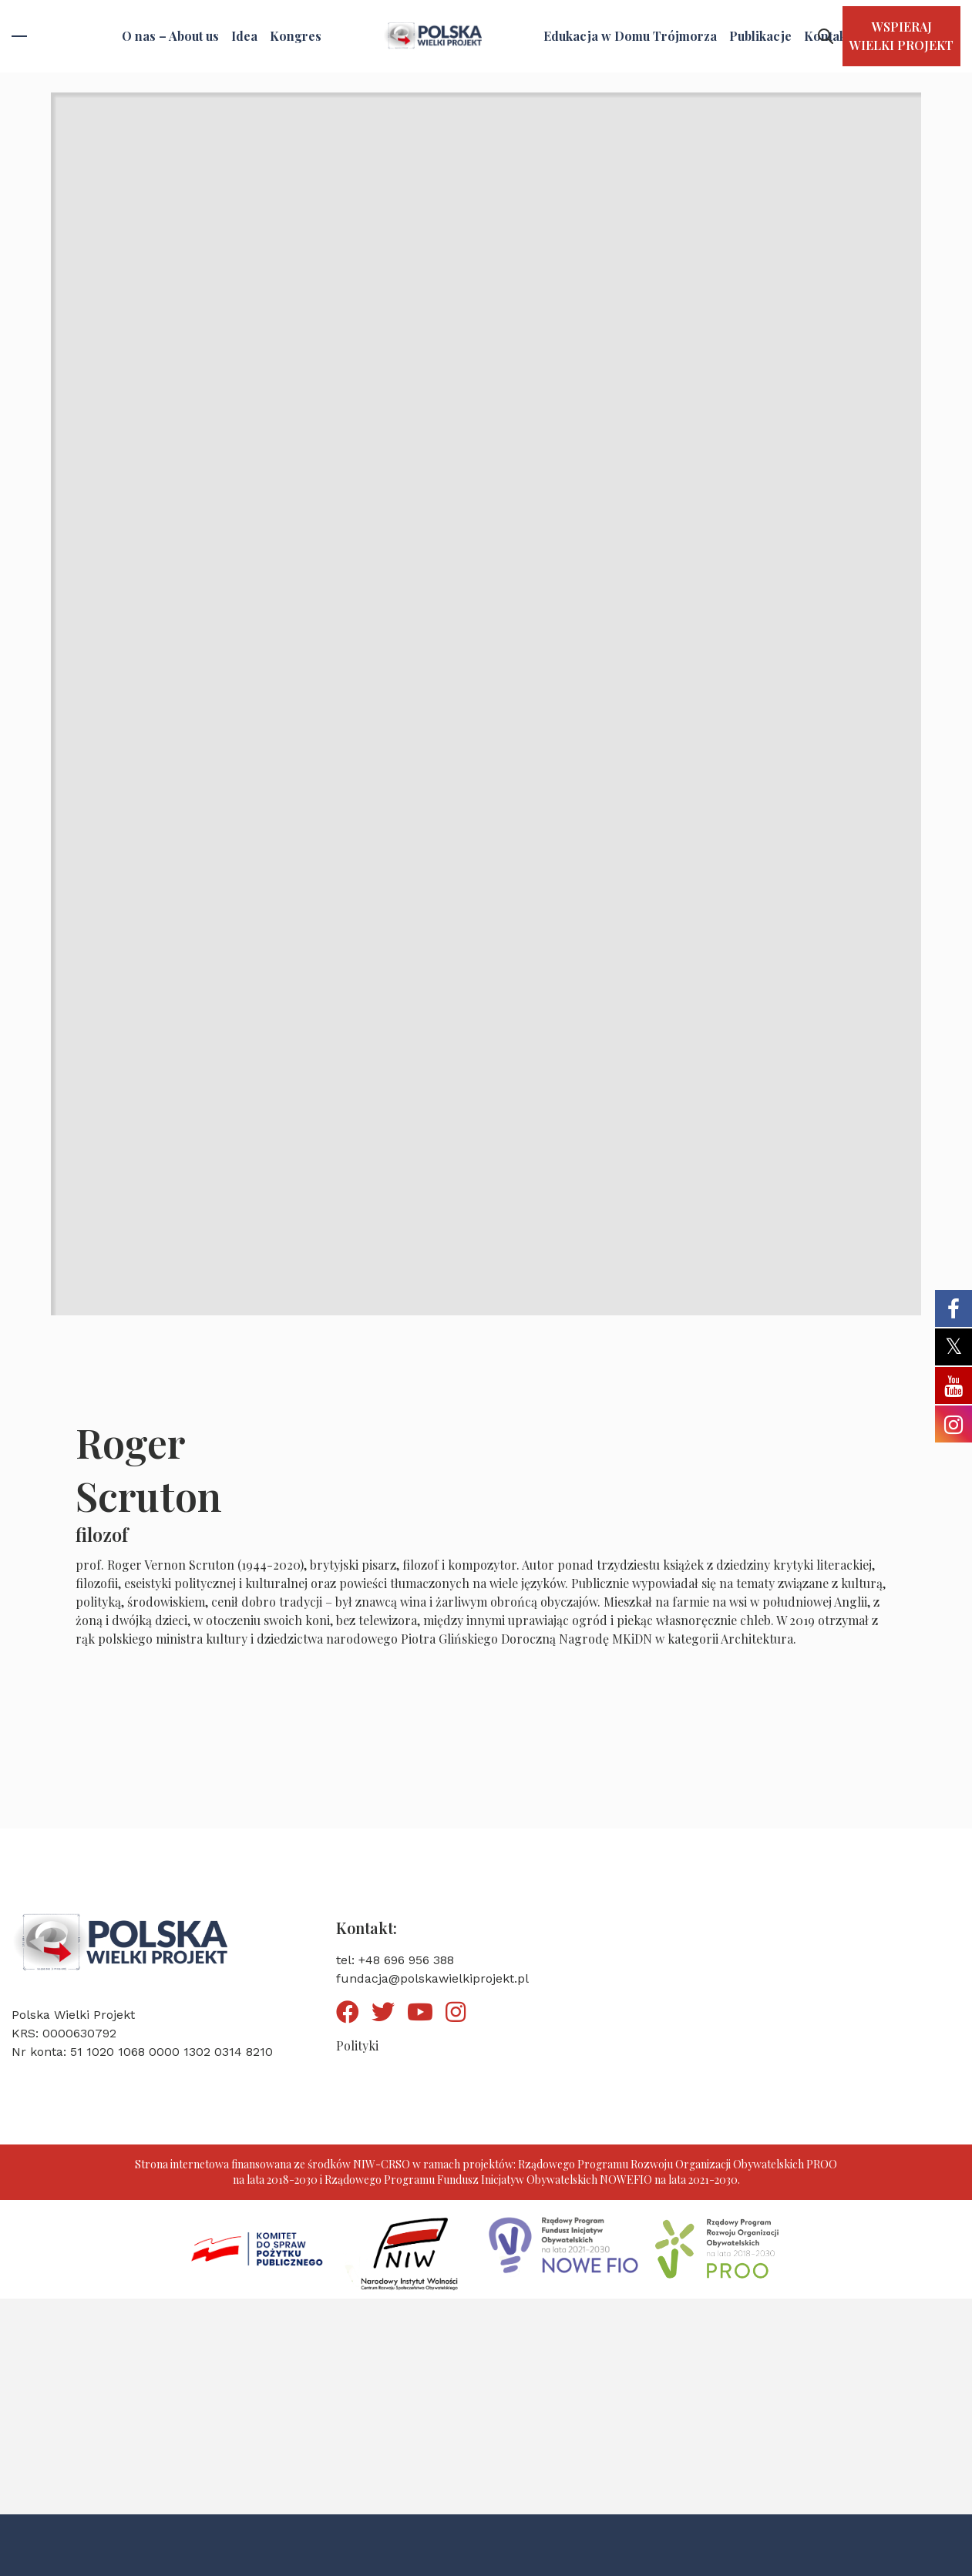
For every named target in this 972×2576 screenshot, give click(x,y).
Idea (244, 36)
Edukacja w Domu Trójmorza (630, 36)
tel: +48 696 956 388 (395, 1960)
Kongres (295, 36)
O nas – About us (170, 36)
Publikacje (760, 36)
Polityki (357, 2045)
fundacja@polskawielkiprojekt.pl (432, 1978)
